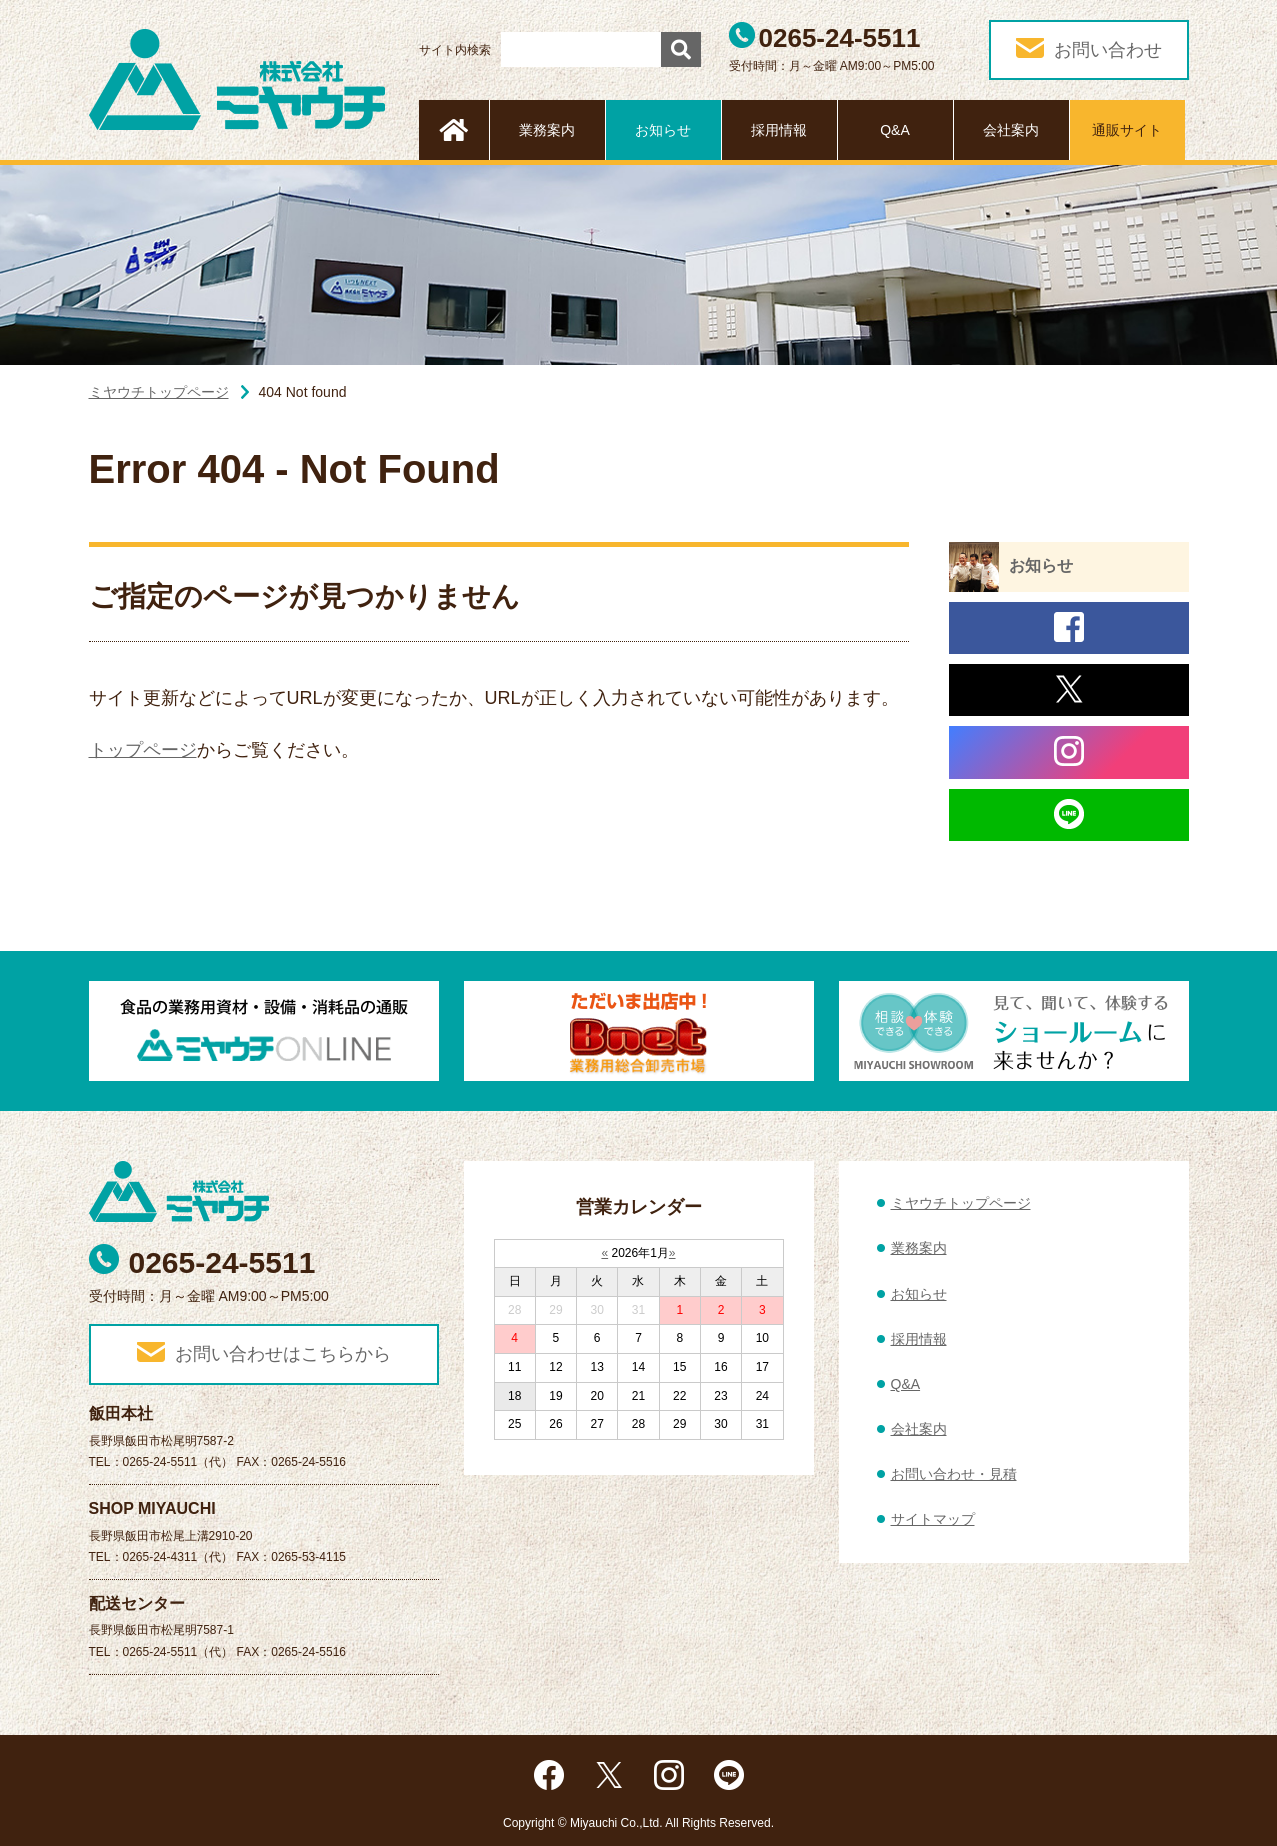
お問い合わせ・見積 (954, 1474)
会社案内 (1011, 130)
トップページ (143, 750)
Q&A (895, 130)
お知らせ (663, 130)
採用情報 (779, 130)
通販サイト (1127, 130)
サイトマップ (933, 1519)
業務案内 (547, 130)
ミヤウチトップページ (159, 392)
